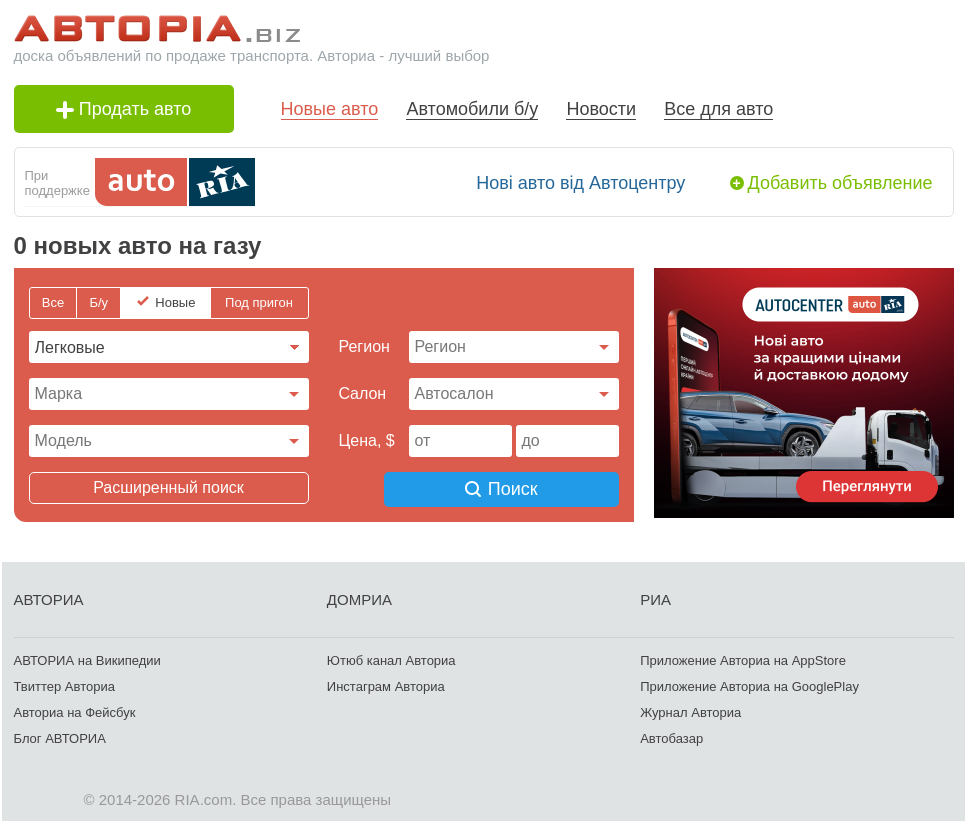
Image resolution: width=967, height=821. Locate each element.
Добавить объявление (840, 183)
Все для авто (718, 109)
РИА (655, 596)
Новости (601, 109)
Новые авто (330, 109)
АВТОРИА (49, 596)
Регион (364, 346)
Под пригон (259, 302)
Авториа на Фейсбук (75, 709)
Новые (175, 302)
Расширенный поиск (168, 487)
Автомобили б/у (472, 109)
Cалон (363, 393)
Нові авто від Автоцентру (580, 183)
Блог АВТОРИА (60, 735)
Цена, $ (367, 440)
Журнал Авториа (690, 709)
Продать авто (124, 109)
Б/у (98, 302)
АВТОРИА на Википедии (87, 657)
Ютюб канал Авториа (391, 657)
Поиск (513, 488)
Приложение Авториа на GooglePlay (749, 683)
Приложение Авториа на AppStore (743, 657)
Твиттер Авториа (64, 683)
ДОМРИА (359, 596)
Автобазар (671, 735)
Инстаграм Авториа (386, 683)
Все (53, 302)
